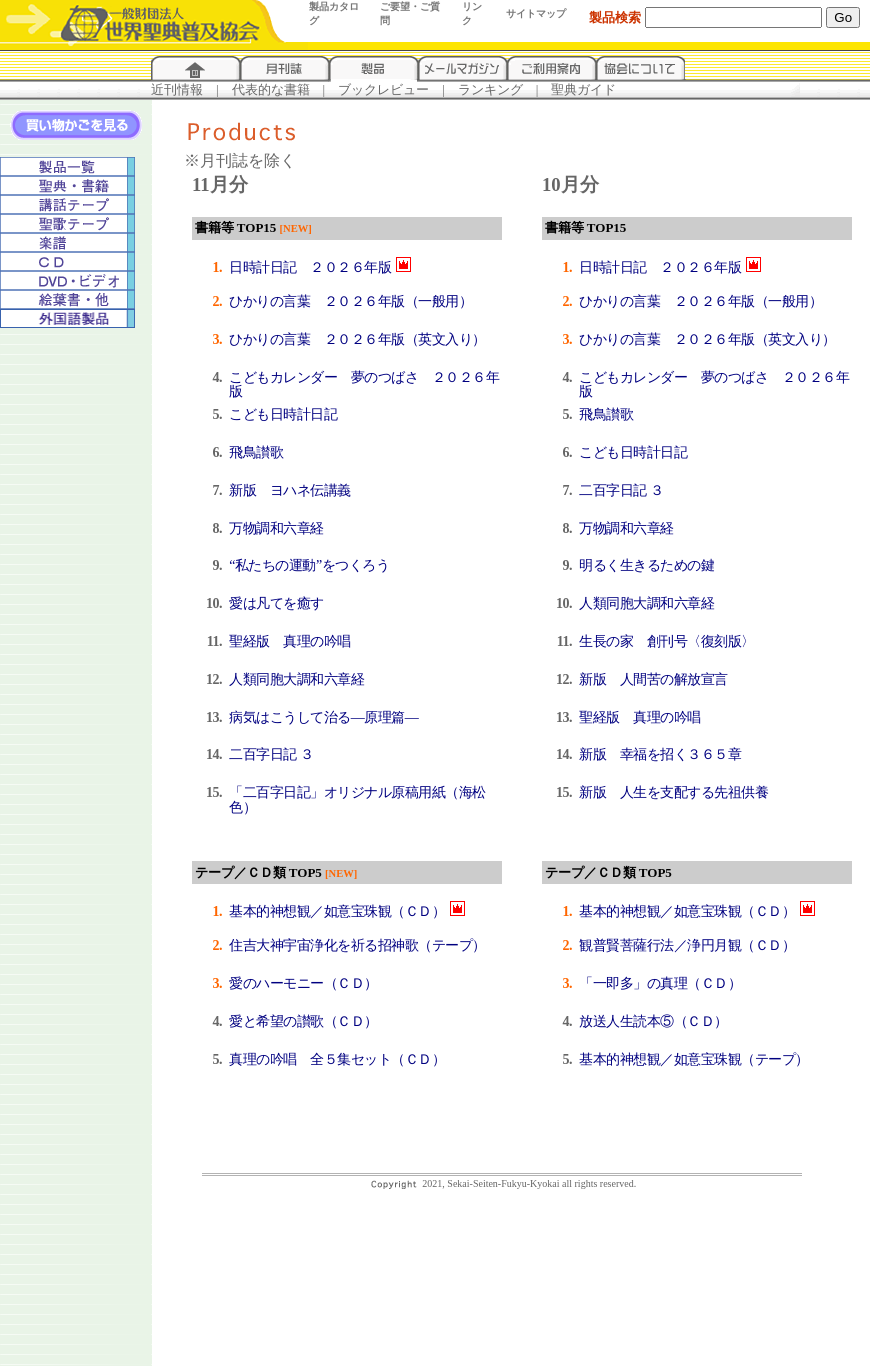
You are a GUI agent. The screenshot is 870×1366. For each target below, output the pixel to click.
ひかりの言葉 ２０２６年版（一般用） (350, 301)
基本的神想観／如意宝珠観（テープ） (694, 1059)
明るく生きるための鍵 (646, 565)
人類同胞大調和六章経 (296, 679)
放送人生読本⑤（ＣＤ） (653, 1021)
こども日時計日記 (283, 414)
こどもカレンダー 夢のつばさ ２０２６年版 (364, 385)
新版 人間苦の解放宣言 (653, 679)
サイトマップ (536, 13)
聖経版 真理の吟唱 (290, 641)
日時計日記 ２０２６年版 (310, 267)
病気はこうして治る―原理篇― (323, 717)
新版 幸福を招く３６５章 (660, 754)
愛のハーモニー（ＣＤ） (303, 983)
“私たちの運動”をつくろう (309, 565)
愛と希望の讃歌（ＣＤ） (303, 1021)
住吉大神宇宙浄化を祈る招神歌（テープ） (357, 945)
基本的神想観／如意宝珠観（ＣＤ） (337, 911)
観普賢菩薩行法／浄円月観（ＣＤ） (687, 945)
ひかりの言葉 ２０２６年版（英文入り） (357, 339)
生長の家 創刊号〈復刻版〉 (667, 641)
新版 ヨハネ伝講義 (290, 490)
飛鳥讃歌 (256, 452)
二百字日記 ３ (271, 754)
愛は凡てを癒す (276, 603)
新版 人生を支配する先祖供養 (673, 792)
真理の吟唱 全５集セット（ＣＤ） (337, 1059)
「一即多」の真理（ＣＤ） (660, 983)
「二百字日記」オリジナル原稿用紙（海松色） (357, 800)
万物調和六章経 (276, 528)
